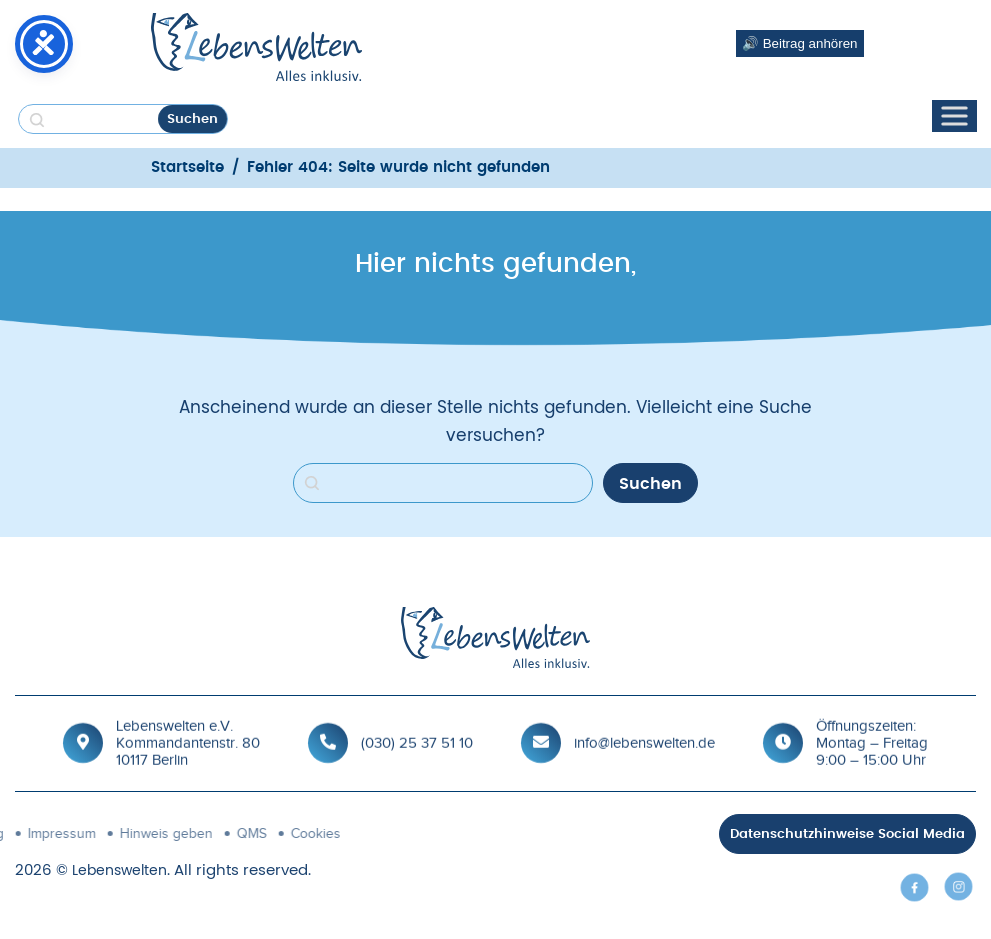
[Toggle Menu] (954, 116)
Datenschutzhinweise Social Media (847, 834)
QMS (89, 833)
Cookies (153, 833)
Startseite (187, 167)
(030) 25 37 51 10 (417, 741)
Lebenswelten (119, 871)
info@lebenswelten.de (644, 741)
